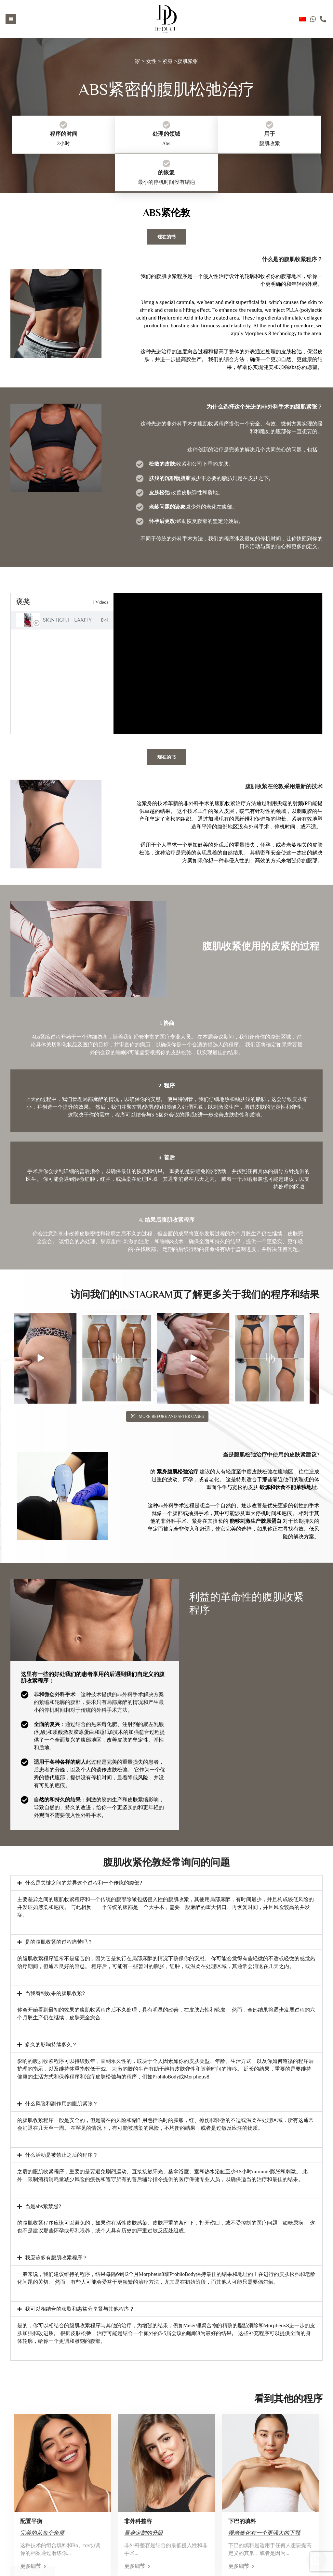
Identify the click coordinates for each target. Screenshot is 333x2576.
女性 (151, 61)
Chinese (302, 19)
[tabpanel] (217, 663)
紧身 (167, 61)
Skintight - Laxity (67, 620)
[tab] (62, 620)
